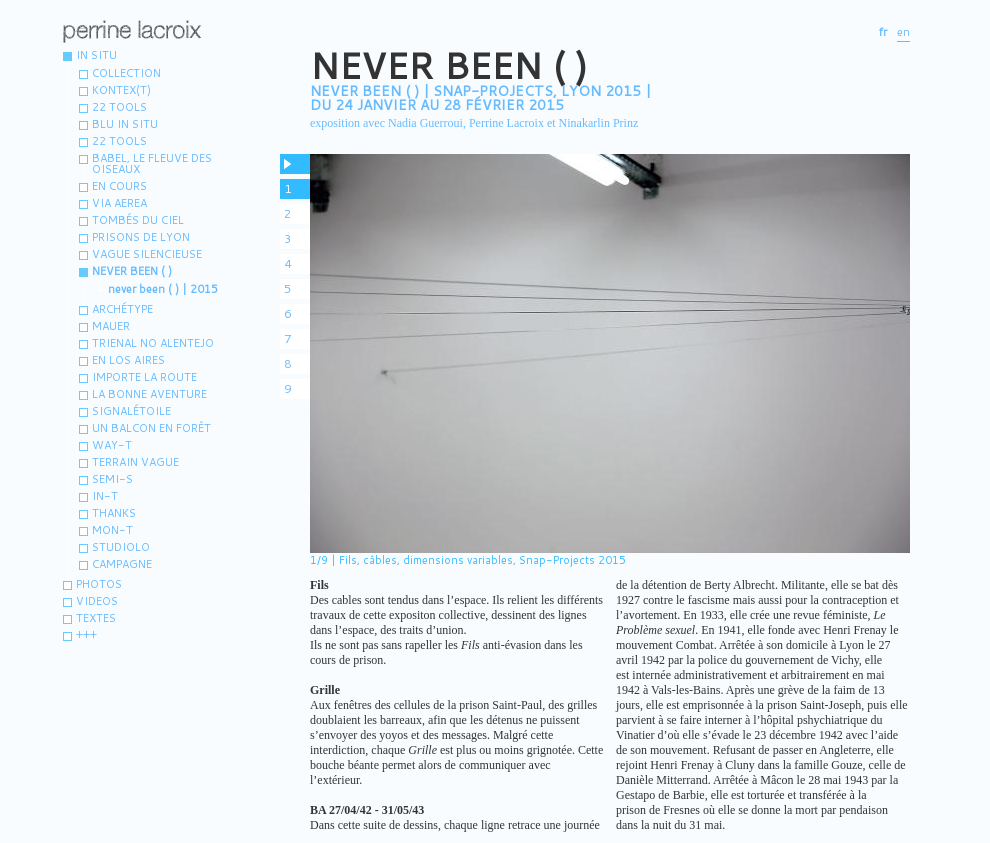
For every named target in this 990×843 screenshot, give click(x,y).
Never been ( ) (132, 271)
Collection (126, 73)
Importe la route (144, 377)
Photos (99, 584)
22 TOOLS (119, 141)
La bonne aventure (149, 394)
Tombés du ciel (138, 220)
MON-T (112, 530)
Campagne (122, 564)
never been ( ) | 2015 (163, 289)
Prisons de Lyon (141, 237)
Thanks (114, 513)
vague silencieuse (147, 254)
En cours (119, 186)
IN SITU (96, 55)
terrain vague (135, 462)
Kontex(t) (121, 90)
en (903, 32)
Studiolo (121, 547)
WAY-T (112, 445)
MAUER (111, 326)
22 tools (119, 107)
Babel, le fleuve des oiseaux (152, 163)
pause (295, 164)
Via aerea (119, 203)
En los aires (128, 360)
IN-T (105, 496)
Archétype (122, 309)
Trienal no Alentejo (153, 343)
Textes (96, 618)
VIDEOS (97, 601)
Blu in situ (125, 124)
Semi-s (112, 479)
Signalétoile (131, 411)
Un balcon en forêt (151, 428)
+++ (86, 635)
